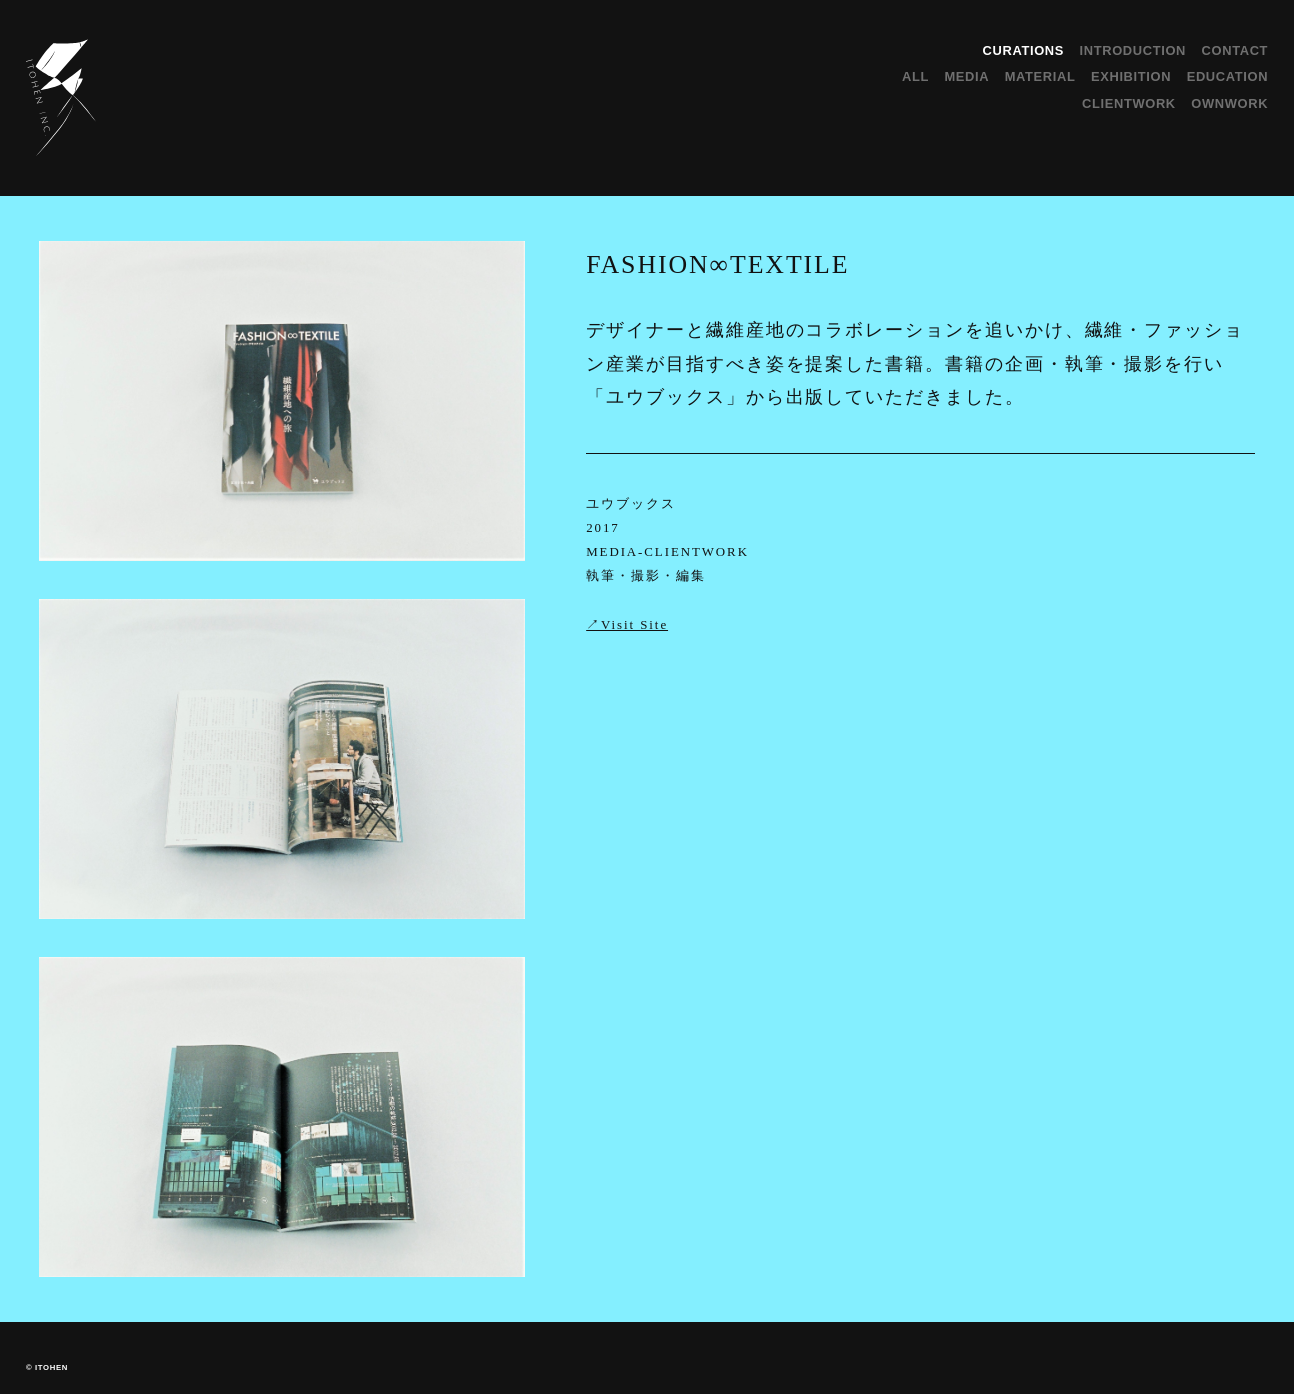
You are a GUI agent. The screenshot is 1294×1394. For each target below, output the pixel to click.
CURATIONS (1023, 50)
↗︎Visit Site (627, 625)
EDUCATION (1227, 76)
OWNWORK (1229, 103)
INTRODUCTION (1133, 50)
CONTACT (1235, 50)
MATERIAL (1040, 76)
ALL (915, 76)
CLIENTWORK (1129, 103)
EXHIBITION (1131, 76)
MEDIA (966, 76)
